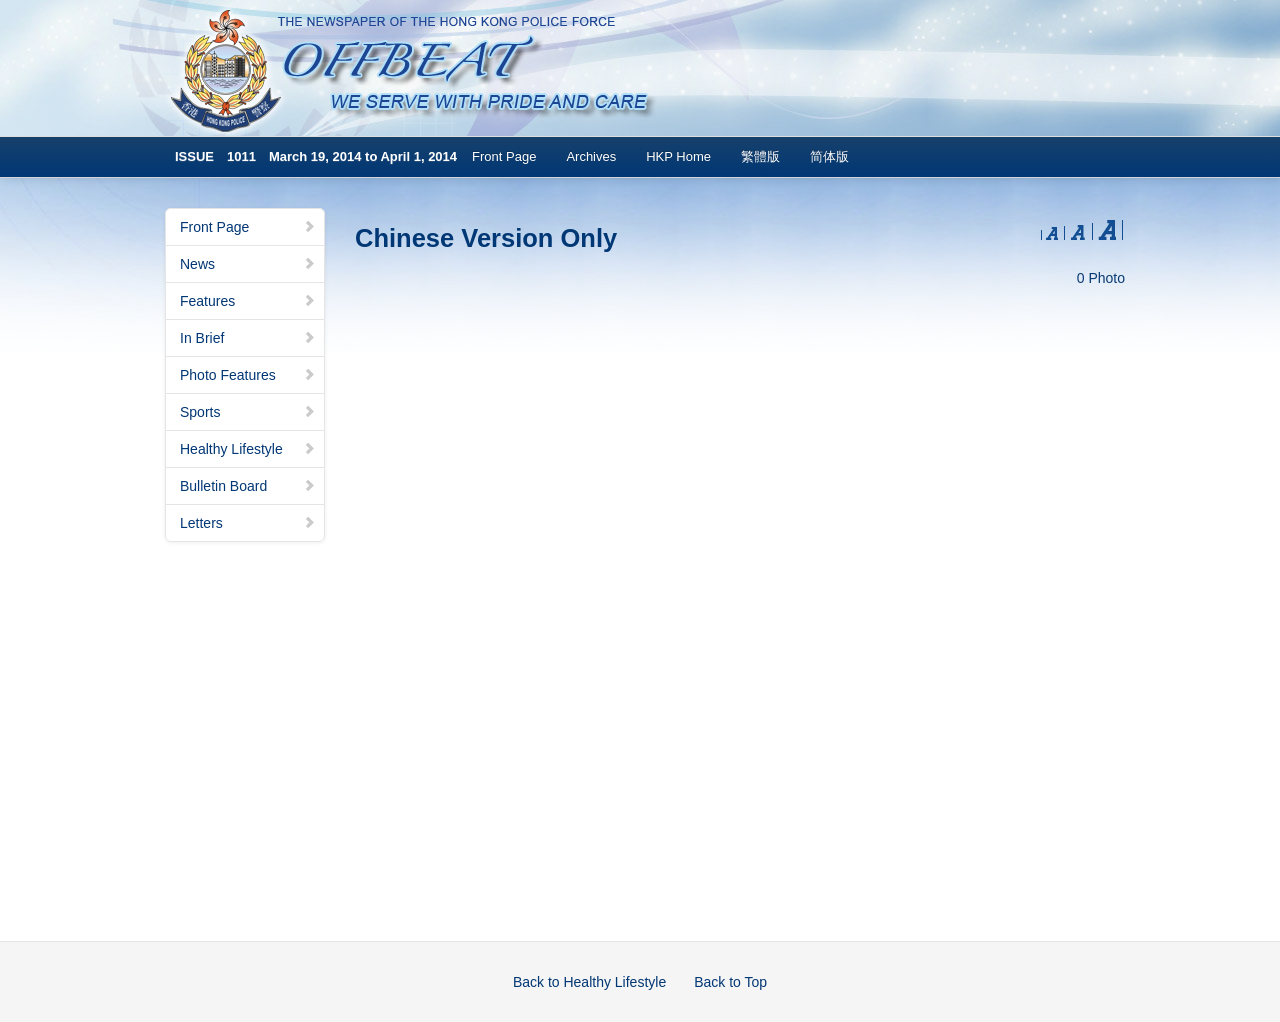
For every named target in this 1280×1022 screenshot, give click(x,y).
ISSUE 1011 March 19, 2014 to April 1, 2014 (316, 156)
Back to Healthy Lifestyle (589, 982)
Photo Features (248, 375)
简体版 (829, 156)
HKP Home (678, 156)
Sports (248, 412)
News (248, 264)
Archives (591, 156)
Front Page (504, 156)
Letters (248, 523)
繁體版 (760, 156)
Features (248, 301)
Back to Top (730, 982)
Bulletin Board (248, 486)
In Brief (248, 338)
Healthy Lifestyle (248, 449)
